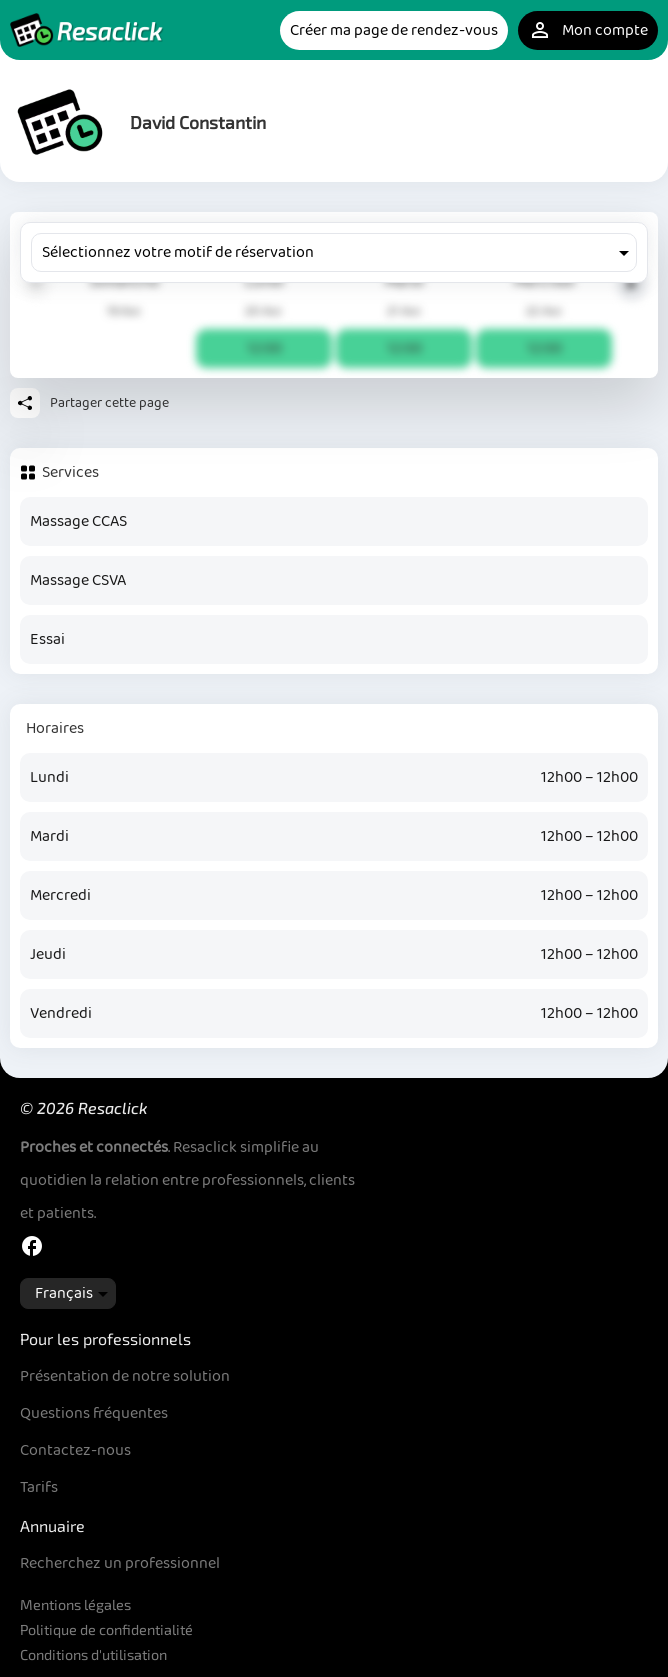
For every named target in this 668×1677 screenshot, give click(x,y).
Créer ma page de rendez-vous (394, 30)
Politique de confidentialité (106, 1629)
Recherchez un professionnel (120, 1563)
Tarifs (39, 1487)
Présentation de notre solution (125, 1376)
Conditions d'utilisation (93, 1654)
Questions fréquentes (94, 1413)
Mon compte (588, 30)
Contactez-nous (75, 1450)
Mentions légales (75, 1604)
